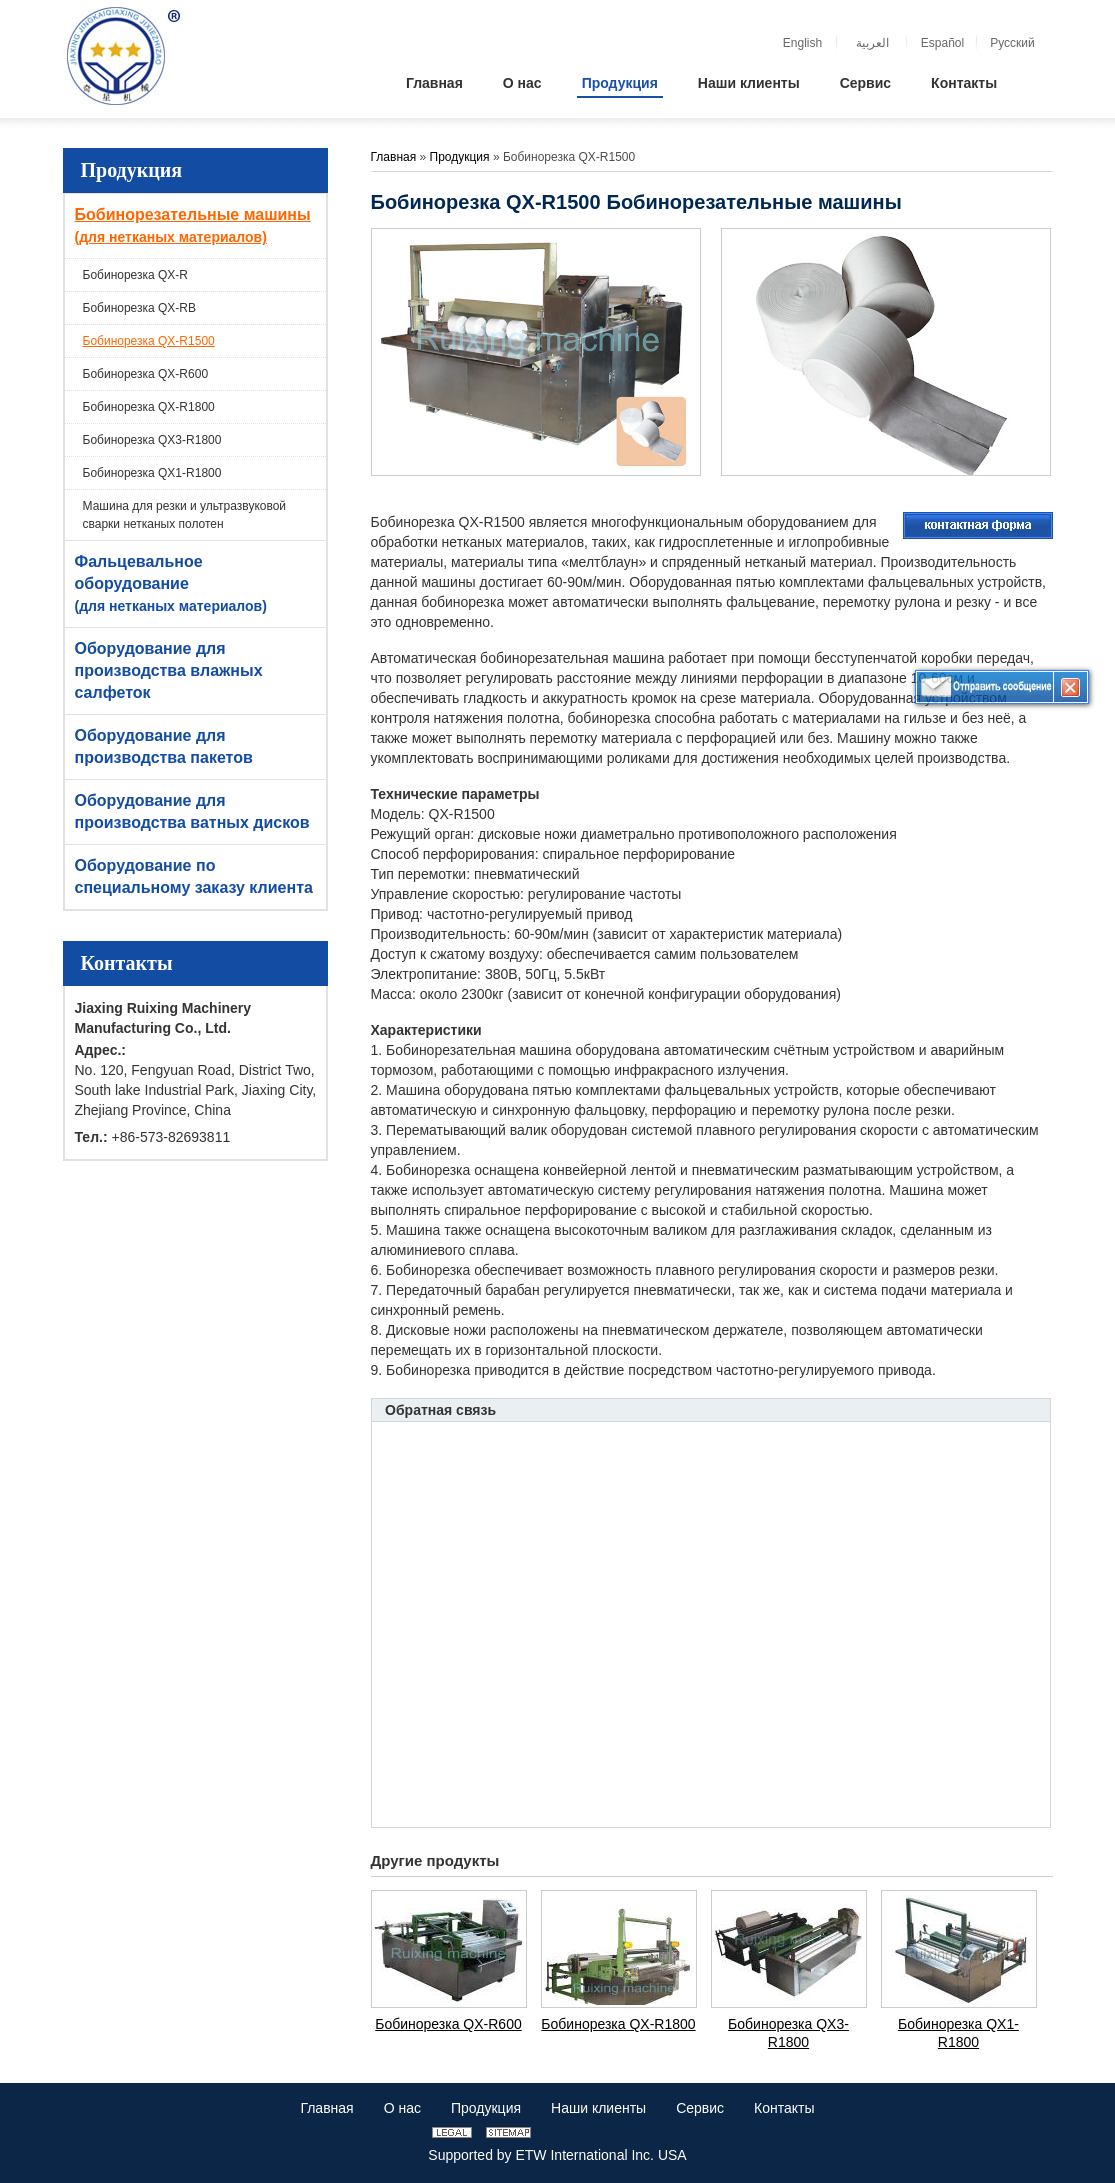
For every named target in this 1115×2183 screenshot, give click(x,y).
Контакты (127, 963)
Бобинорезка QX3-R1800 (152, 440)
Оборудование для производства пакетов (164, 746)
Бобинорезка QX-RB (140, 308)
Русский (1012, 43)
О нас (402, 2108)
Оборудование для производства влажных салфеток (169, 670)
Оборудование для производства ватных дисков (192, 811)
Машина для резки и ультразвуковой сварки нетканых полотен (185, 515)
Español (942, 43)
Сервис (700, 2108)
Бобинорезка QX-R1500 (149, 341)
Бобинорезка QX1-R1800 (152, 473)
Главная (394, 157)
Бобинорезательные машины (198, 227)
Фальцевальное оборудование (198, 585)
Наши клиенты (598, 2108)
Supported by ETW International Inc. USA (557, 2155)
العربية (872, 43)
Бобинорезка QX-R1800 (149, 407)
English (802, 43)
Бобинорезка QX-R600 (146, 374)
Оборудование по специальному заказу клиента (194, 876)
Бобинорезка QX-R (136, 275)
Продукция (132, 170)
